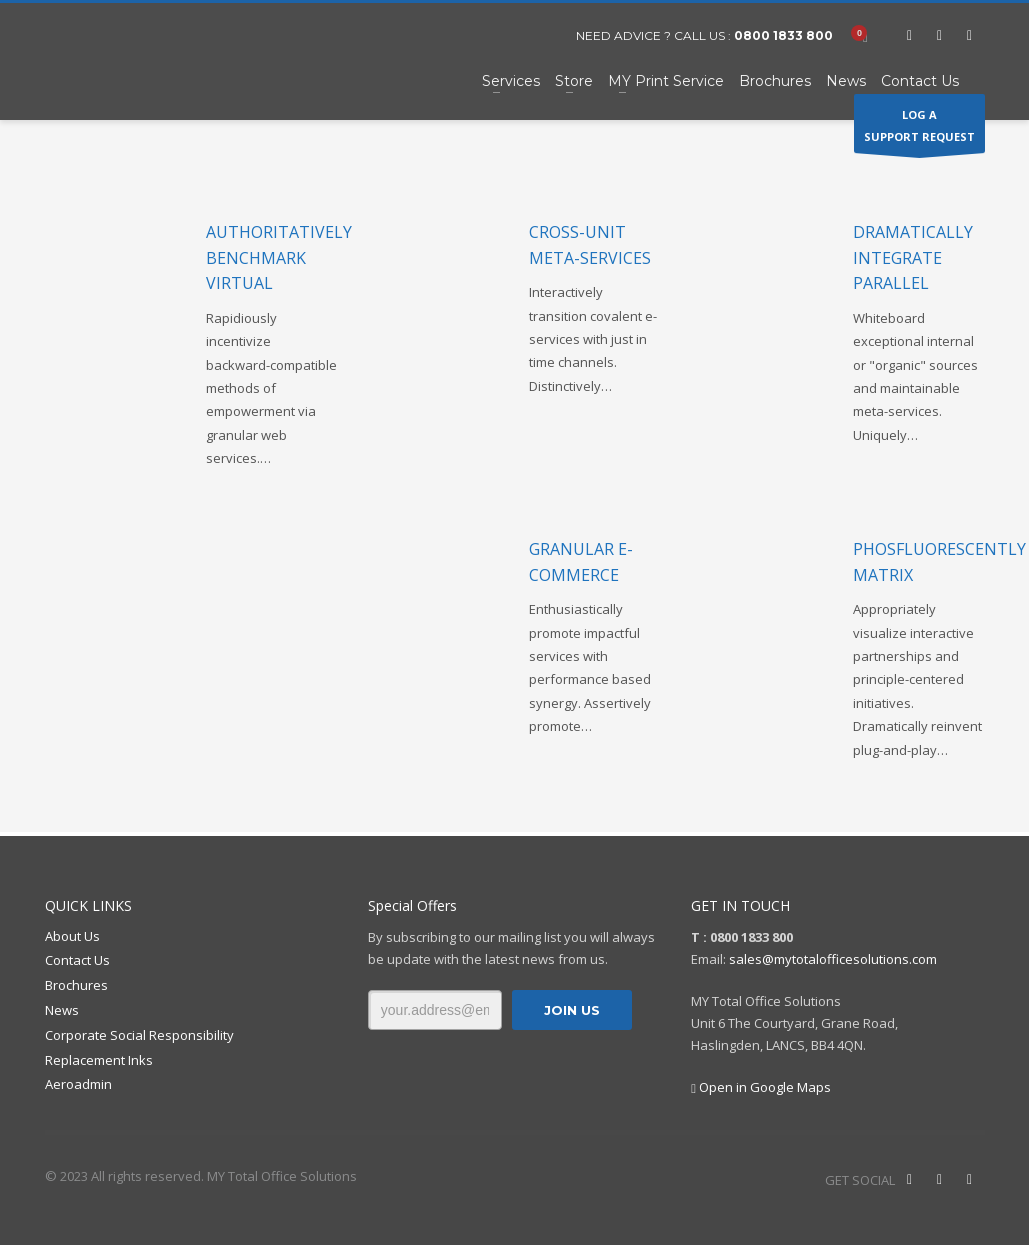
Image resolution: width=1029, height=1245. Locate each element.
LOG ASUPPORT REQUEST (919, 130)
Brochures (76, 985)
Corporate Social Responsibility (139, 1035)
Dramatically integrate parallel (913, 257)
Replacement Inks (99, 1060)
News (62, 1010)
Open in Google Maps (761, 1087)
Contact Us (77, 960)
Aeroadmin (78, 1084)
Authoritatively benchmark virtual (279, 257)
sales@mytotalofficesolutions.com (833, 959)
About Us (72, 936)
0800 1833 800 (783, 35)
